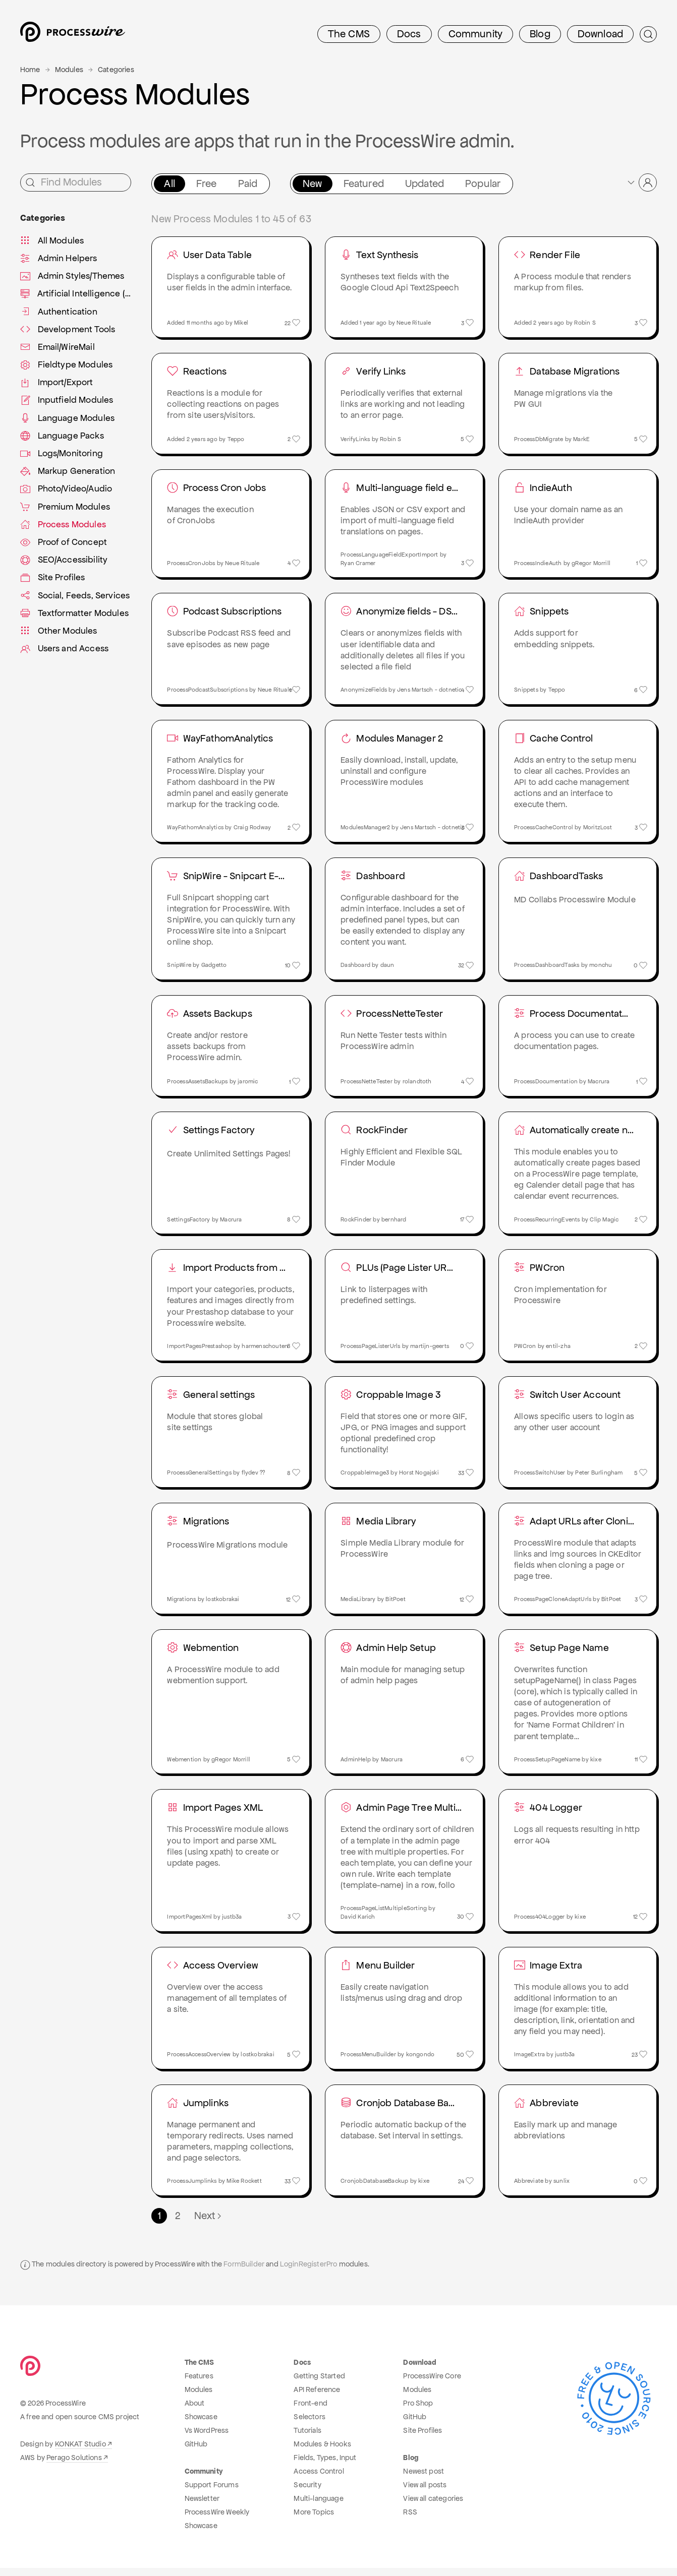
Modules (69, 69)
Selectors (309, 2424)
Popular (482, 183)
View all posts (424, 2492)
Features (199, 2383)
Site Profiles (422, 2438)
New (312, 183)
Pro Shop (418, 2411)
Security (307, 2492)
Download (600, 33)
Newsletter (202, 2506)
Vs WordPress (207, 2438)
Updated (424, 183)
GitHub (196, 2452)
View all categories (433, 2506)
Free (206, 183)
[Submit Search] (648, 34)
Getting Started (319, 2383)
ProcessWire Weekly (217, 2520)
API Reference (317, 2397)
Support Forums (212, 2492)
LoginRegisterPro (308, 2272)
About (195, 2411)
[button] (641, 182)
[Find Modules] (75, 182)
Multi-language (318, 2506)
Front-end (310, 2411)
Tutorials (307, 2438)
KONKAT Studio (80, 2452)
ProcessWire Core (432, 2383)
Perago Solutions (74, 2465)
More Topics (314, 2520)
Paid (248, 183)
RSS (410, 2520)
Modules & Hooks (322, 2452)
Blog (540, 33)
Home (30, 69)
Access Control (319, 2479)
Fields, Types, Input (325, 2465)
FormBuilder (243, 2272)
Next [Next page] (207, 2224)
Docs (409, 33)
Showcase (201, 2424)
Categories (116, 69)
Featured (364, 183)
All (169, 183)
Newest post (423, 2479)
